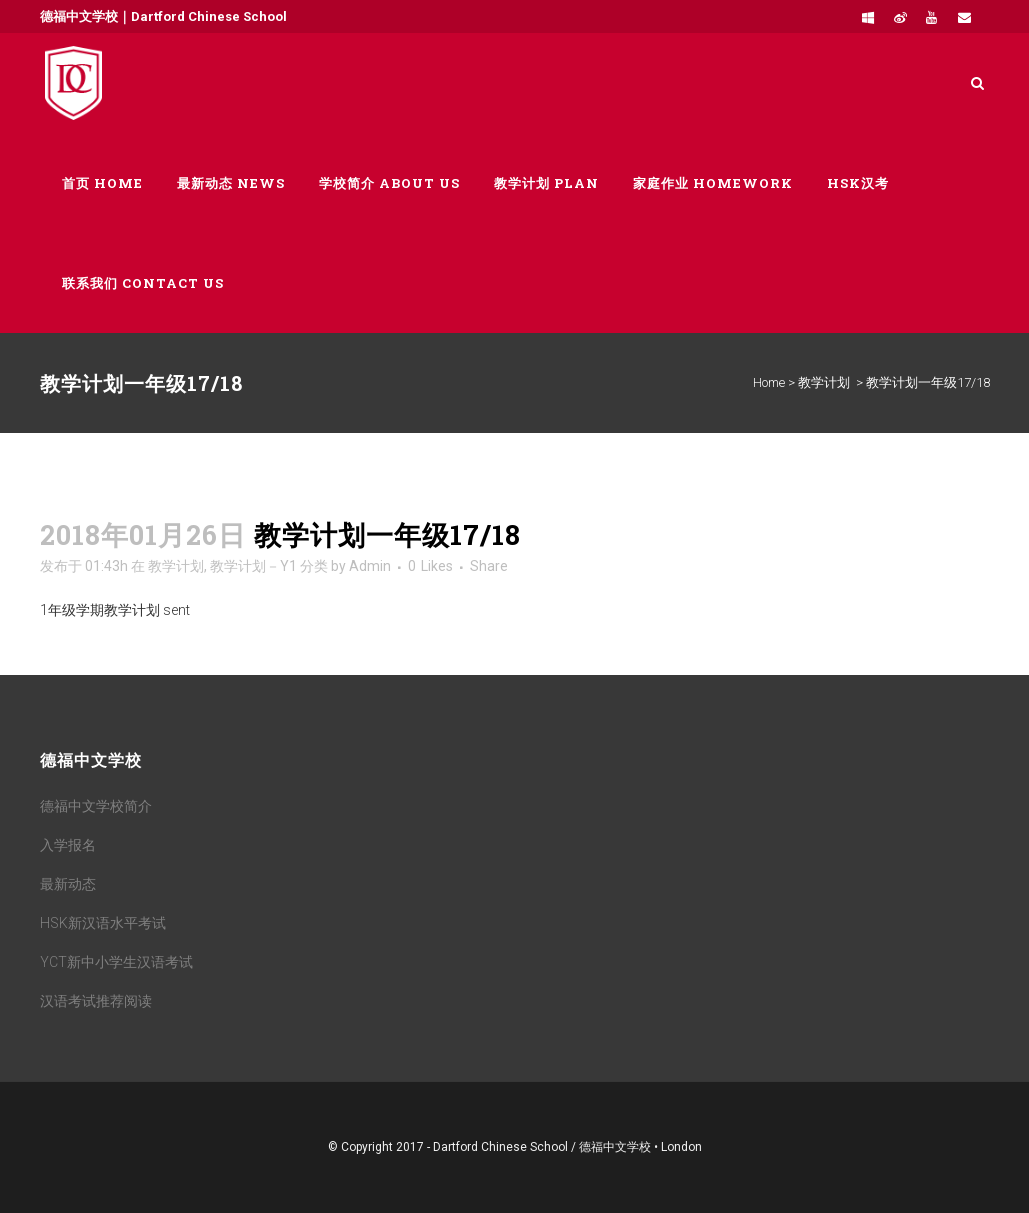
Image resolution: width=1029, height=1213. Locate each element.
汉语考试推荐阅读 (96, 1001)
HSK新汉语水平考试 (103, 923)
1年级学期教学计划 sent (115, 610)
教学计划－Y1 (253, 566)
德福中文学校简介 (96, 806)
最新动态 (68, 884)
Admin (370, 566)
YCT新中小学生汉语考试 (116, 962)
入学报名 (68, 845)
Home (769, 382)
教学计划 (824, 382)
